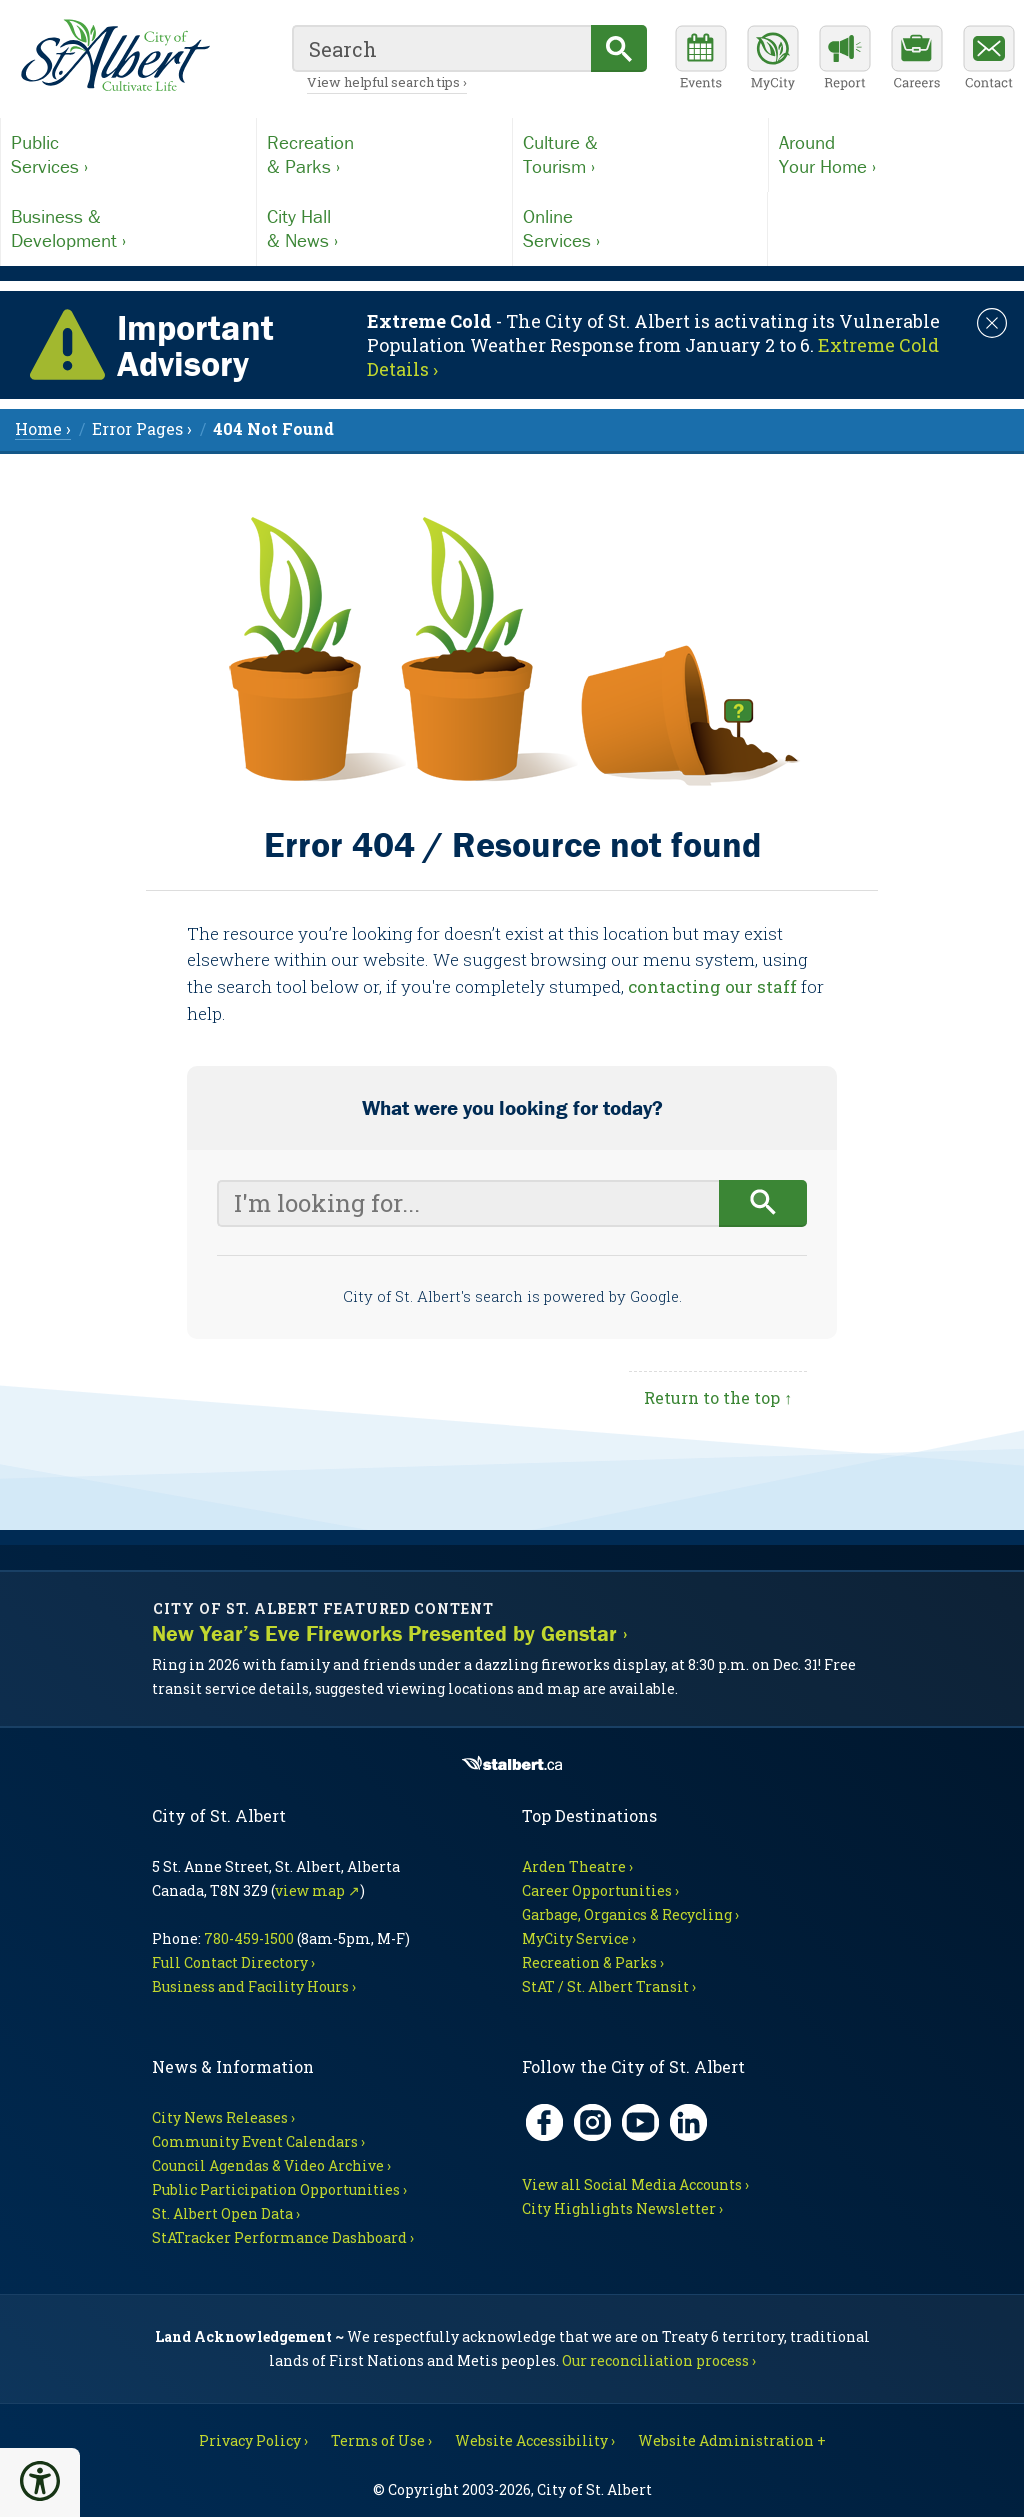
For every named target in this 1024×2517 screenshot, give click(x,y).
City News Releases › (223, 2117)
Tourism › (640, 154)
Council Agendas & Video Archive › (271, 2165)
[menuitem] (273, 428)
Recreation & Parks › (593, 1962)
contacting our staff (712, 986)
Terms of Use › (381, 2440)
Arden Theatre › (577, 1866)
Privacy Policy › (253, 2440)
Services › (128, 154)
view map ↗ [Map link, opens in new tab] (317, 1890)
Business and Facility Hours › (254, 1986)
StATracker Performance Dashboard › (283, 2237)
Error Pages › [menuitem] (142, 428)
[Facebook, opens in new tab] (544, 2122)
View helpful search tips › (387, 82)
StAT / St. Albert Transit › (609, 1986)
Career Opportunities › (600, 1890)
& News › (384, 228)
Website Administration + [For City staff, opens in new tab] (732, 2440)
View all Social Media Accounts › (635, 2184)
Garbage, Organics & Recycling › (630, 1914)
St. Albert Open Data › (226, 2213)
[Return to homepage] (115, 56)
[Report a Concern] (845, 60)
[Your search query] (468, 1203)
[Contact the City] (989, 60)
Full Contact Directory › (233, 1962)
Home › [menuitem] (43, 428)
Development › (128, 228)
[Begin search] (763, 1203)
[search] (441, 48)
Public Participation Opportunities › (279, 2189)
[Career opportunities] (917, 60)
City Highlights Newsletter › (622, 2208)
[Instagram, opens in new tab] (592, 2122)
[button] (40, 2481)
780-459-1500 (249, 1938)
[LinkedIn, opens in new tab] (688, 2122)
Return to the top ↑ (718, 1397)
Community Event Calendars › (258, 2141)
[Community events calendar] (701, 60)
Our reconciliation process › (659, 2360)
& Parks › (384, 154)
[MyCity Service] (773, 60)
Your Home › (896, 154)
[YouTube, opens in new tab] (640, 2122)
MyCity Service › (579, 1938)
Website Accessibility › (535, 2440)
